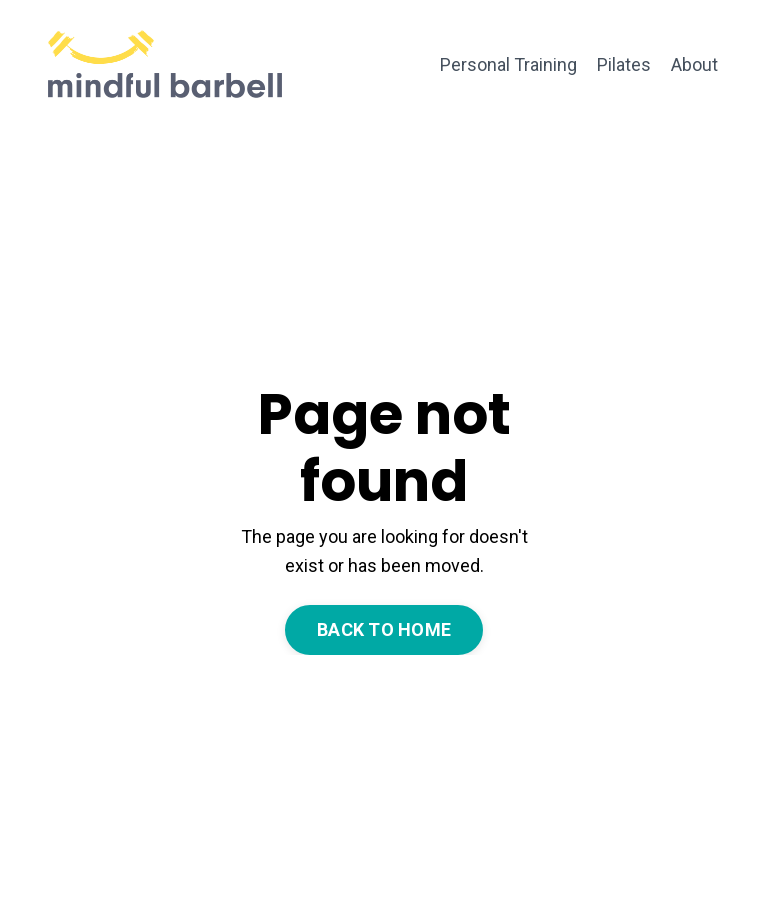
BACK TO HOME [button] (384, 629)
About (694, 64)
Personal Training (508, 64)
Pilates (624, 64)
